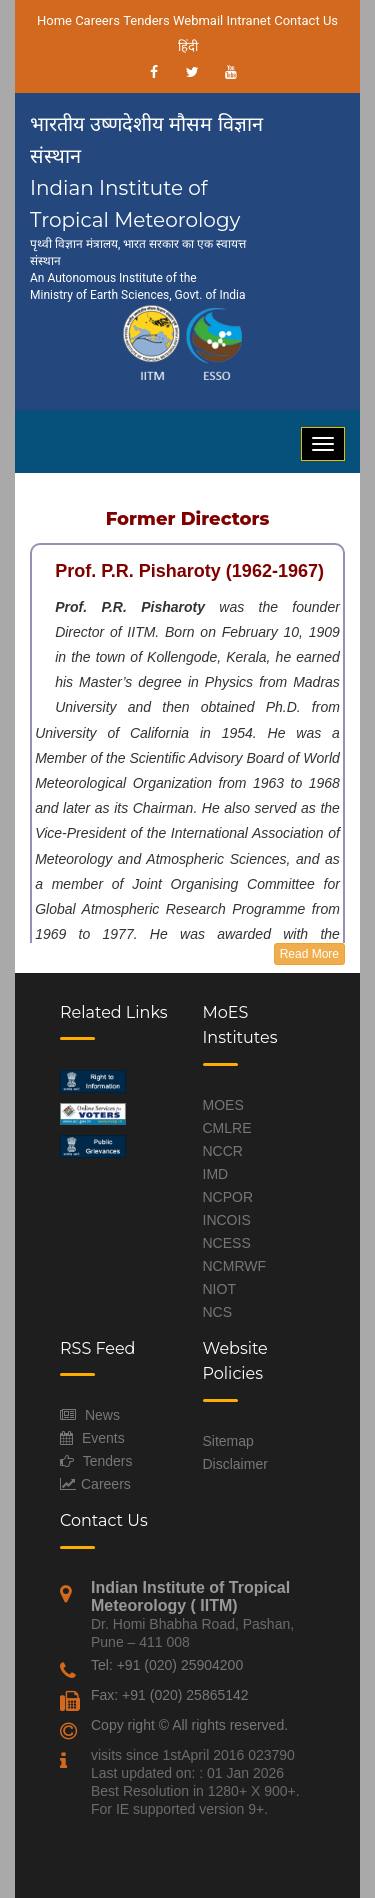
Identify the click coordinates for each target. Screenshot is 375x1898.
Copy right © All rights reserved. (189, 1725)
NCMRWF (235, 1266)
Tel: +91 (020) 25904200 (167, 1665)
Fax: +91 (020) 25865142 (170, 1695)
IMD (216, 1174)
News (102, 1415)
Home (54, 20)
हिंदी (188, 46)
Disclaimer (235, 1464)
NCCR (223, 1151)
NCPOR (228, 1197)
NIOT (219, 1289)
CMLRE (227, 1128)
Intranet (248, 20)
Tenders (146, 20)
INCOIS (227, 1220)
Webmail (198, 20)
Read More (309, 954)
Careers (97, 20)
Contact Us (306, 20)
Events (103, 1438)
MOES (223, 1105)
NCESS (227, 1243)
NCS (218, 1312)
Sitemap (228, 1441)
